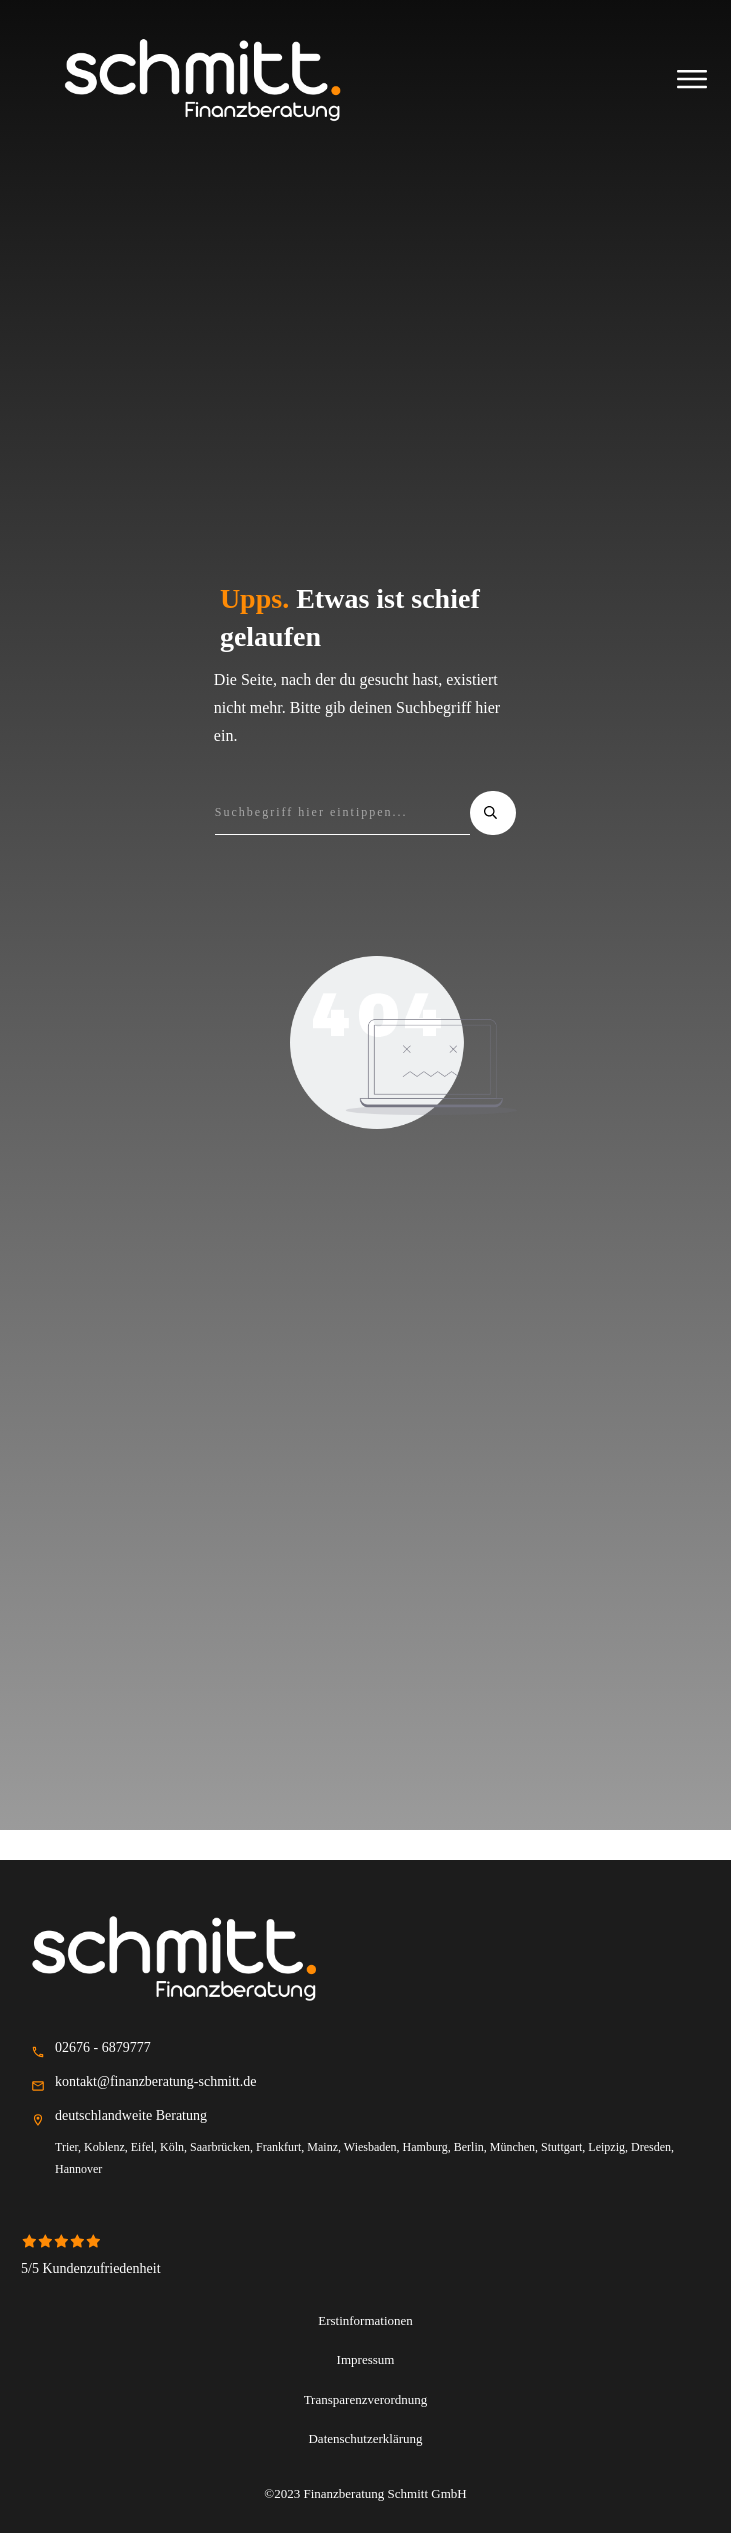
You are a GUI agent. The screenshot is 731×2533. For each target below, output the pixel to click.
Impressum (366, 2359)
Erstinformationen (366, 2320)
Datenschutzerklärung (366, 2438)
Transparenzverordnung (365, 2399)
